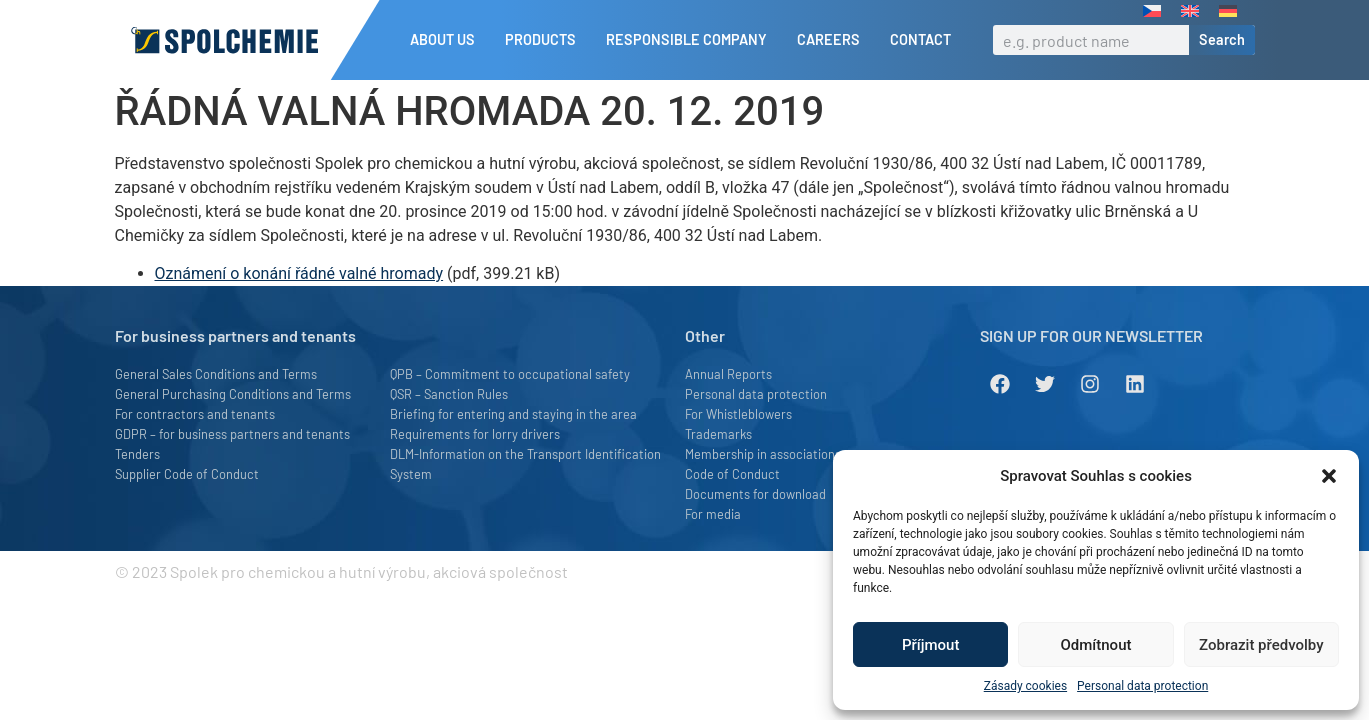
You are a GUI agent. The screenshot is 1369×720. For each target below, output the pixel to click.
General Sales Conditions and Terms (216, 374)
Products (545, 40)
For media (713, 514)
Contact (920, 39)
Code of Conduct (732, 474)
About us (447, 40)
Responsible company (691, 40)
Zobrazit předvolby (1261, 645)
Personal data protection (1142, 686)
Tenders (137, 454)
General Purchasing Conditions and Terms (233, 394)
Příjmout (930, 645)
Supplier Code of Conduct (187, 474)
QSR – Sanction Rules (449, 394)
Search (1222, 39)
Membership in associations (763, 454)
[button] (1329, 476)
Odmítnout (1096, 645)
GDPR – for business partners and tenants (232, 434)
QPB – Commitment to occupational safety (510, 374)
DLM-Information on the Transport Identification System (525, 464)
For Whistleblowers (738, 414)
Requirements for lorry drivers (475, 434)
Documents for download (755, 494)
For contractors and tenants (195, 414)
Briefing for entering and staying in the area (513, 414)
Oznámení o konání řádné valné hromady (299, 273)
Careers (833, 40)
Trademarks (718, 434)
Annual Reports (728, 374)
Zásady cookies (1025, 686)
